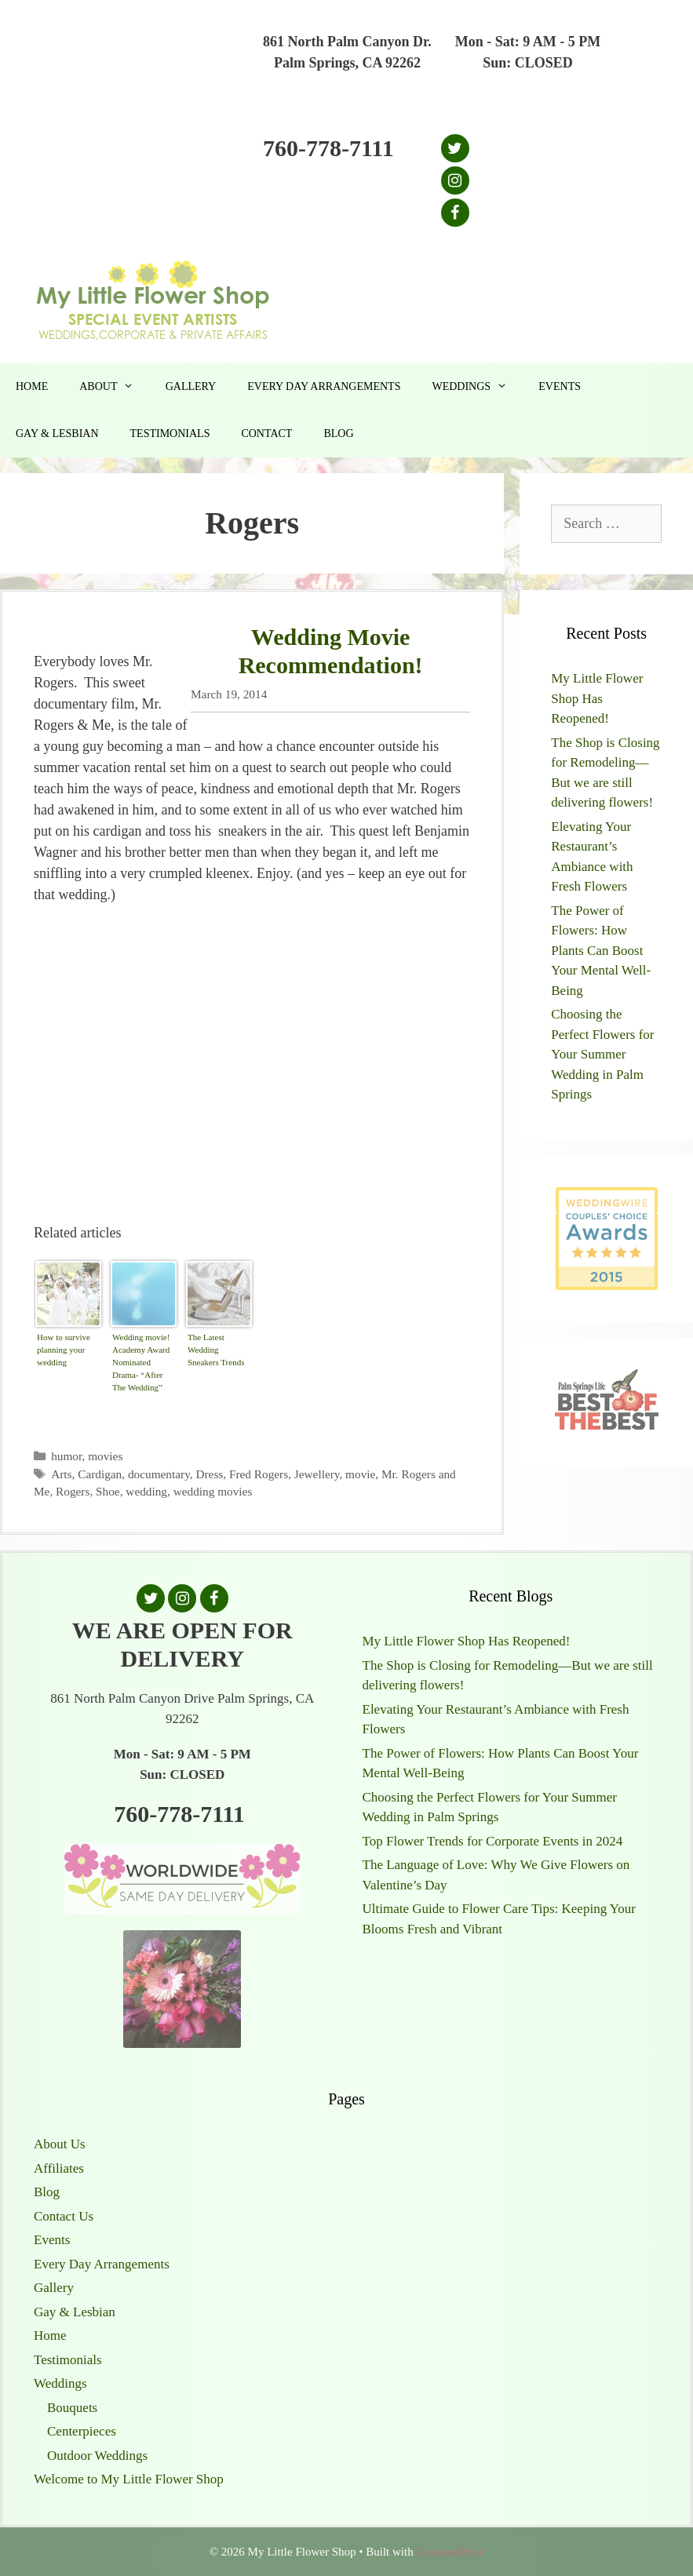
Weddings (477, 386)
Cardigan (100, 1474)
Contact (266, 433)
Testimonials (170, 433)
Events (559, 386)
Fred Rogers (258, 1474)
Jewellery (317, 1474)
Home (32, 386)
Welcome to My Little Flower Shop (129, 2479)
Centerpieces (81, 2431)
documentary (159, 1474)
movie (360, 1474)
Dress (209, 1474)
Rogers (72, 1491)
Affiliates (59, 2168)
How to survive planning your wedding (63, 1349)
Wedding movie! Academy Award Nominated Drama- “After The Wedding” (141, 1362)
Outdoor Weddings (97, 2455)
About (114, 386)
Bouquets (72, 2407)
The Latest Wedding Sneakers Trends (216, 1349)
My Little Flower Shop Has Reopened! (597, 698)
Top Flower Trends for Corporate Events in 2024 (493, 1841)
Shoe (108, 1491)
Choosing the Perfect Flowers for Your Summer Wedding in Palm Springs (602, 1054)
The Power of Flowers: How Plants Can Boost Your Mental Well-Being (601, 950)
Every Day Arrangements (323, 386)
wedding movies (213, 1491)
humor (66, 1456)
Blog (338, 433)
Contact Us (63, 2216)
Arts (61, 1474)
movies (105, 1456)
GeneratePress (449, 2551)
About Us (60, 2144)
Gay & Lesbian (57, 433)
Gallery (191, 386)
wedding (146, 1491)
